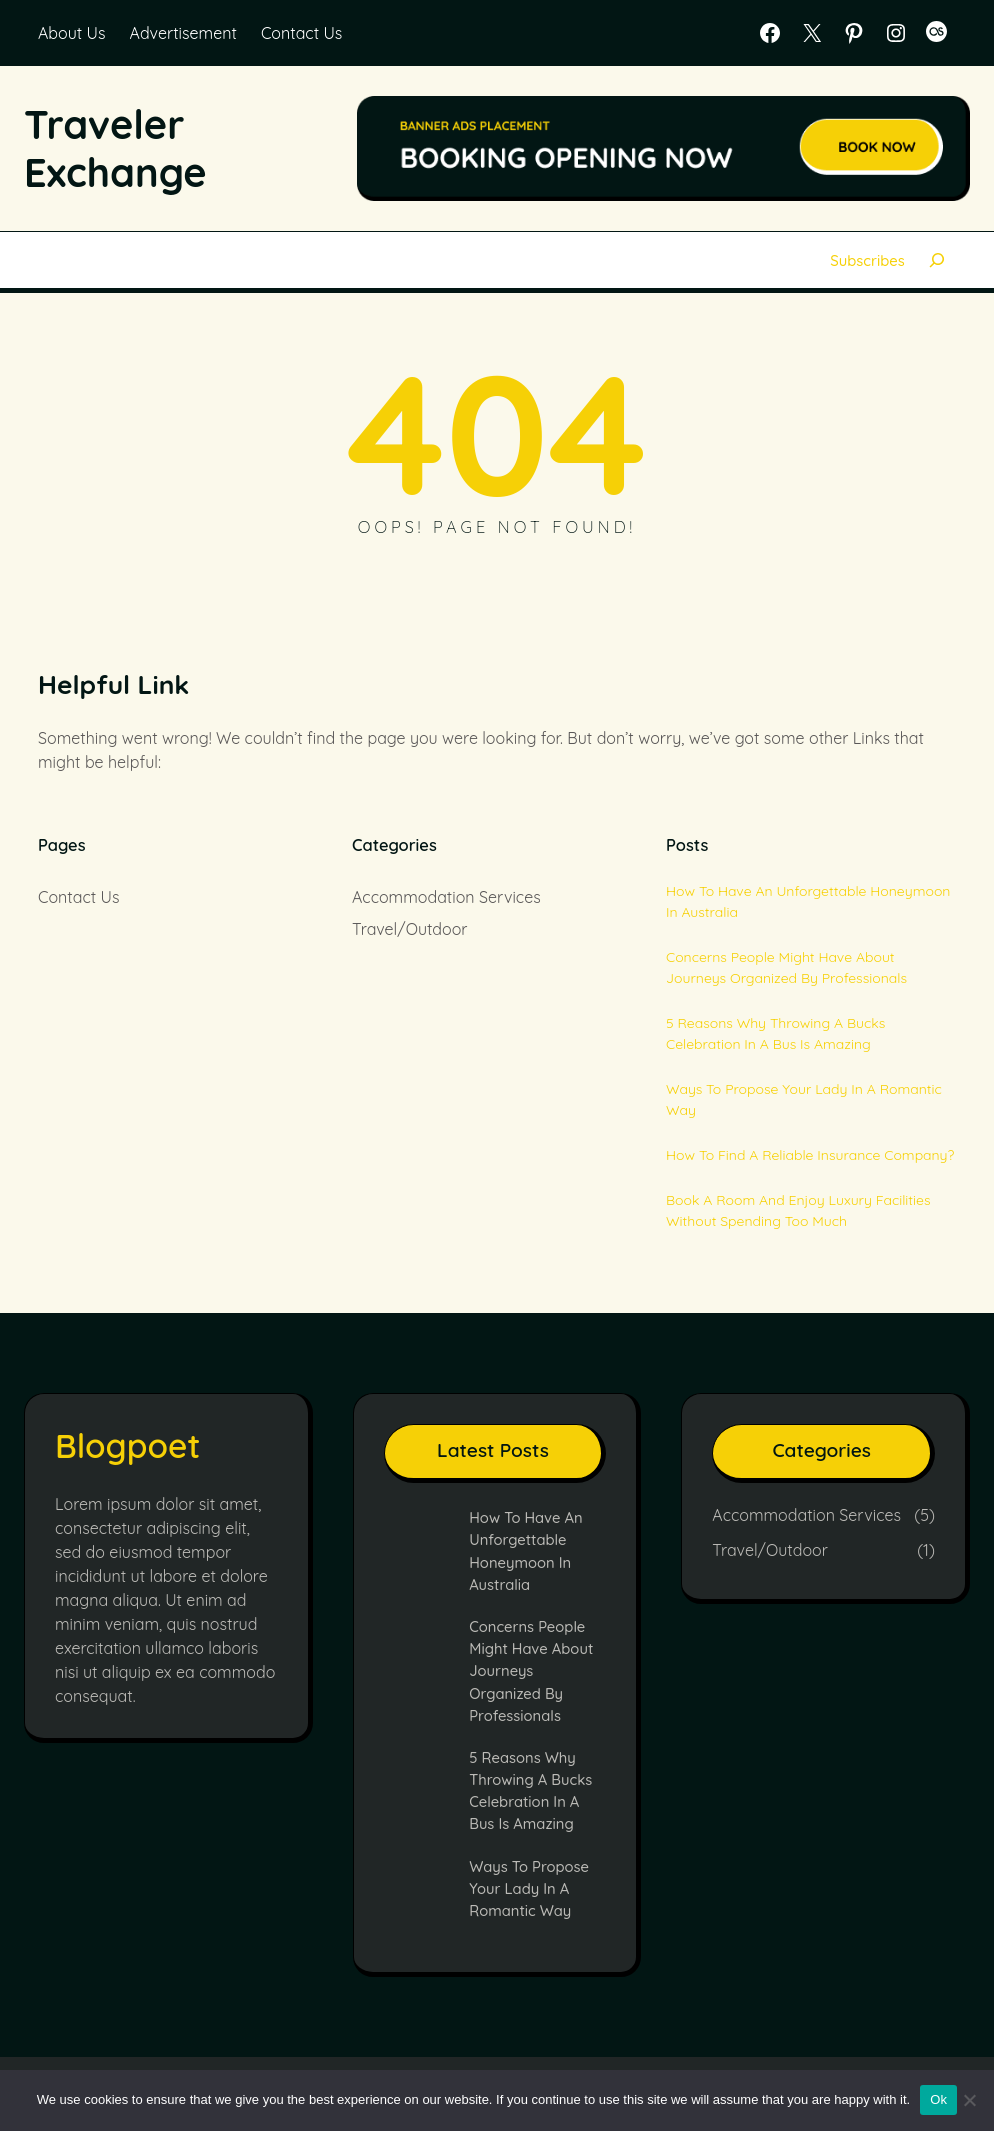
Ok (938, 2099)
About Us (72, 33)
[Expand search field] (937, 259)
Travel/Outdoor (410, 929)
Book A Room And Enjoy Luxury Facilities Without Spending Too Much (798, 1210)
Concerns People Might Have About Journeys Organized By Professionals (786, 967)
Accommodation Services (446, 897)
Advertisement (183, 33)
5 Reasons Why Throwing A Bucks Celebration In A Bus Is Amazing (775, 1033)
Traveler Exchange (116, 148)
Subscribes (867, 259)
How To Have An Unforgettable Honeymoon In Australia (808, 901)
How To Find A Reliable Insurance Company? (810, 1155)
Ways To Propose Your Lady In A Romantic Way (804, 1099)
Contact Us (301, 33)
